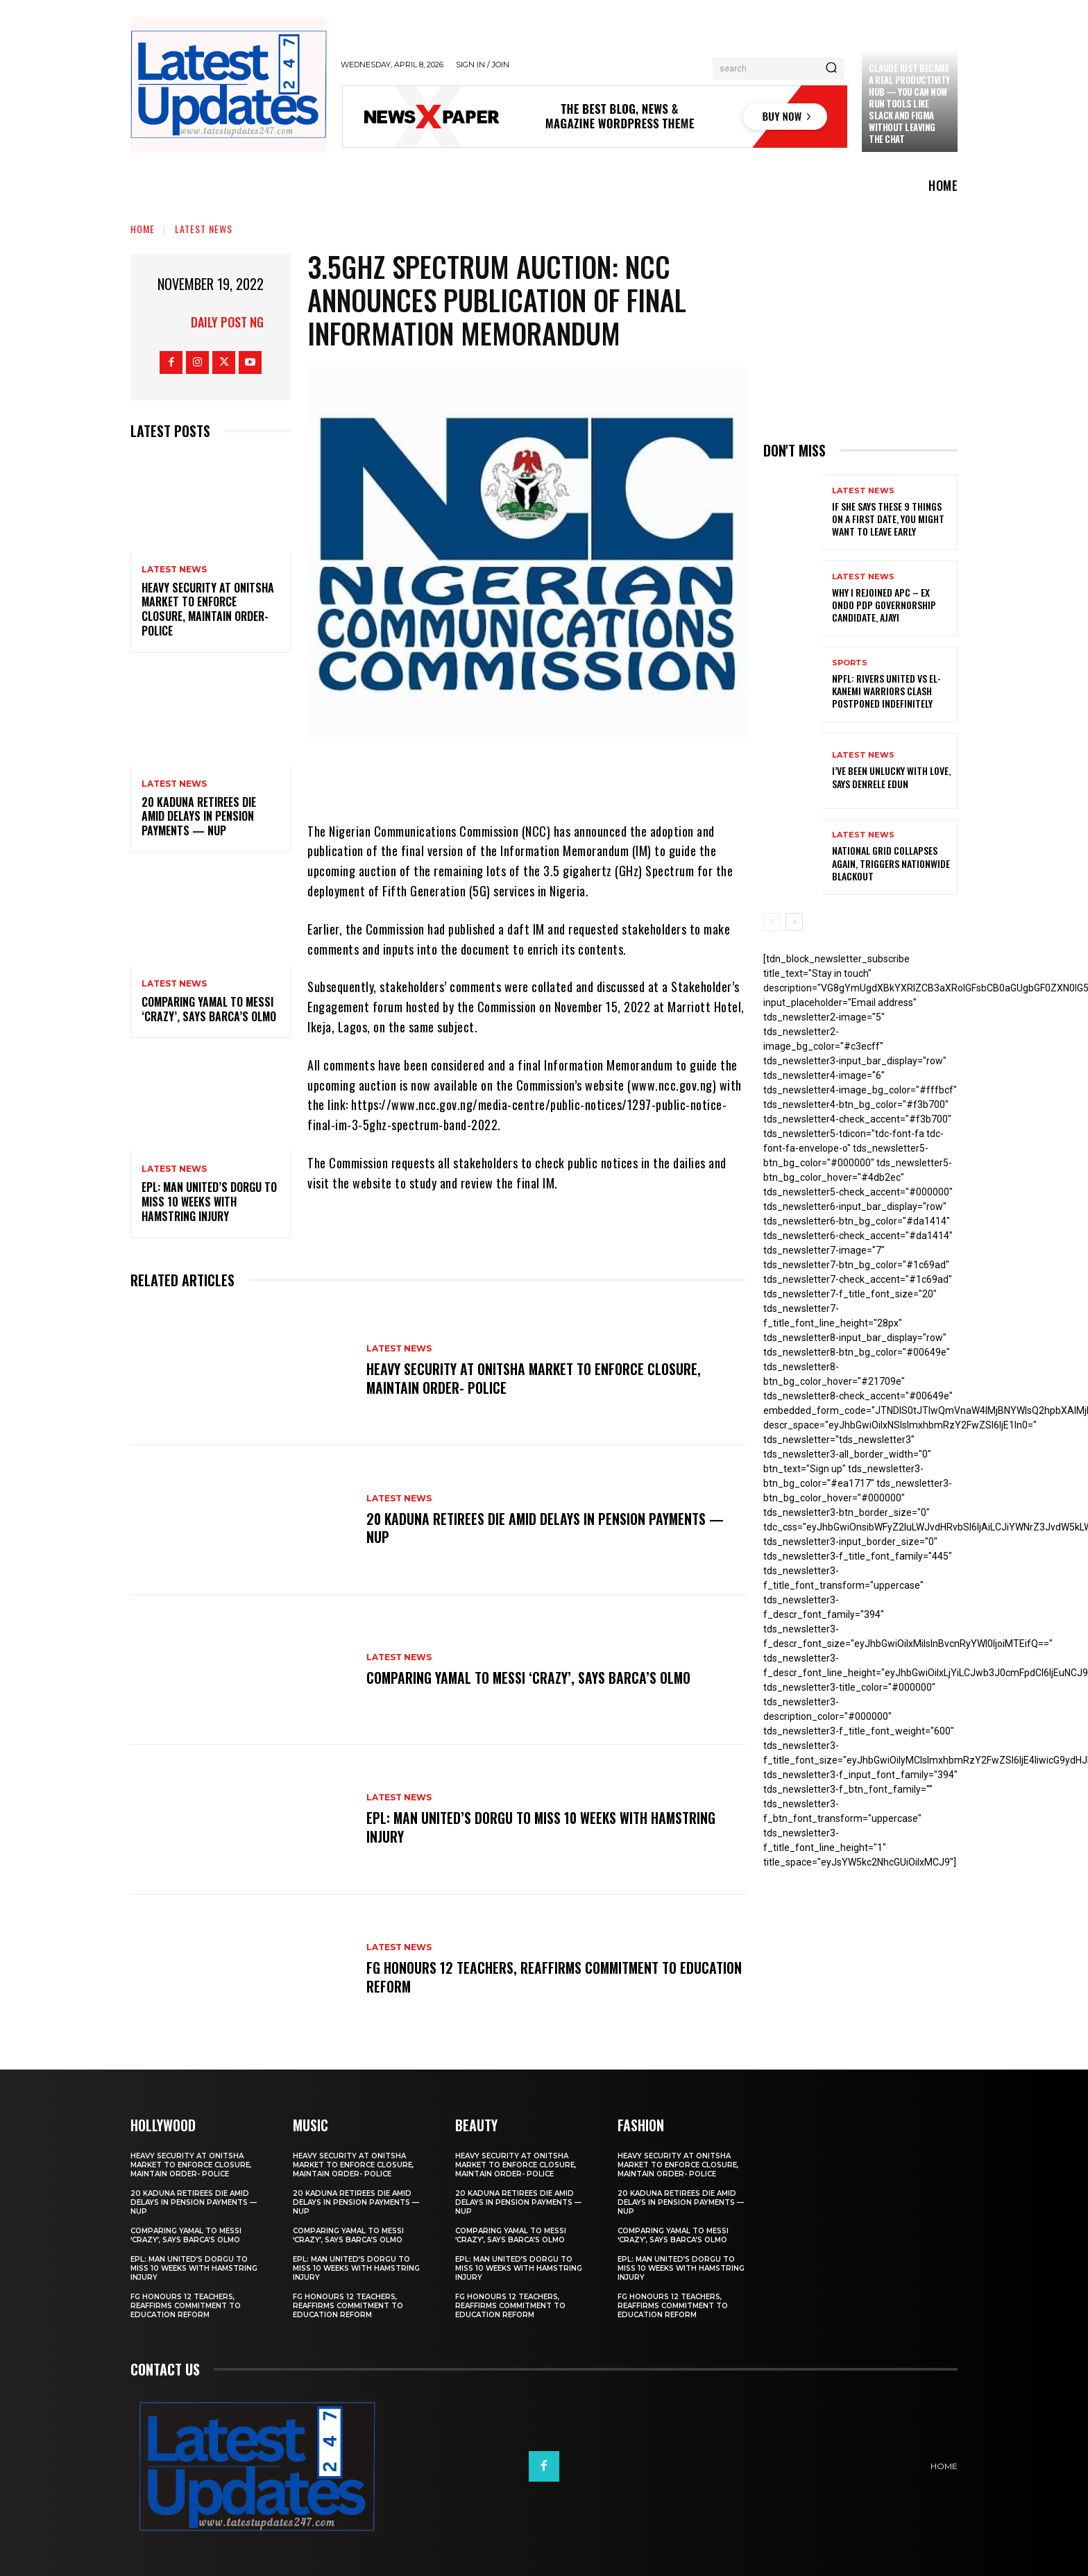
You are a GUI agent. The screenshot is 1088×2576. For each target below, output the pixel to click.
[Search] (831, 69)
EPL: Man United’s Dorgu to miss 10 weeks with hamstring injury (209, 1202)
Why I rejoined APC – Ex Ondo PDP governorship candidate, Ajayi (884, 604)
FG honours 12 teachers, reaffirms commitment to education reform (522, 1977)
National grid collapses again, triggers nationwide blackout (891, 862)
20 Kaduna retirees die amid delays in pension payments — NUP (199, 816)
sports (849, 663)
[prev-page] (772, 922)
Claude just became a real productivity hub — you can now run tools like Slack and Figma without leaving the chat (909, 103)
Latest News (203, 228)
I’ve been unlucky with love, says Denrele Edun (891, 776)
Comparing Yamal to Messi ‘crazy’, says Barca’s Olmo (209, 1009)
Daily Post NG (227, 322)
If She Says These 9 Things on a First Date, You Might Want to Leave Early (888, 518)
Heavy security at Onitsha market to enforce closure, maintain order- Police (208, 609)
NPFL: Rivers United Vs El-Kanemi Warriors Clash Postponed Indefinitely (886, 690)
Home (142, 228)
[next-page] (794, 922)
